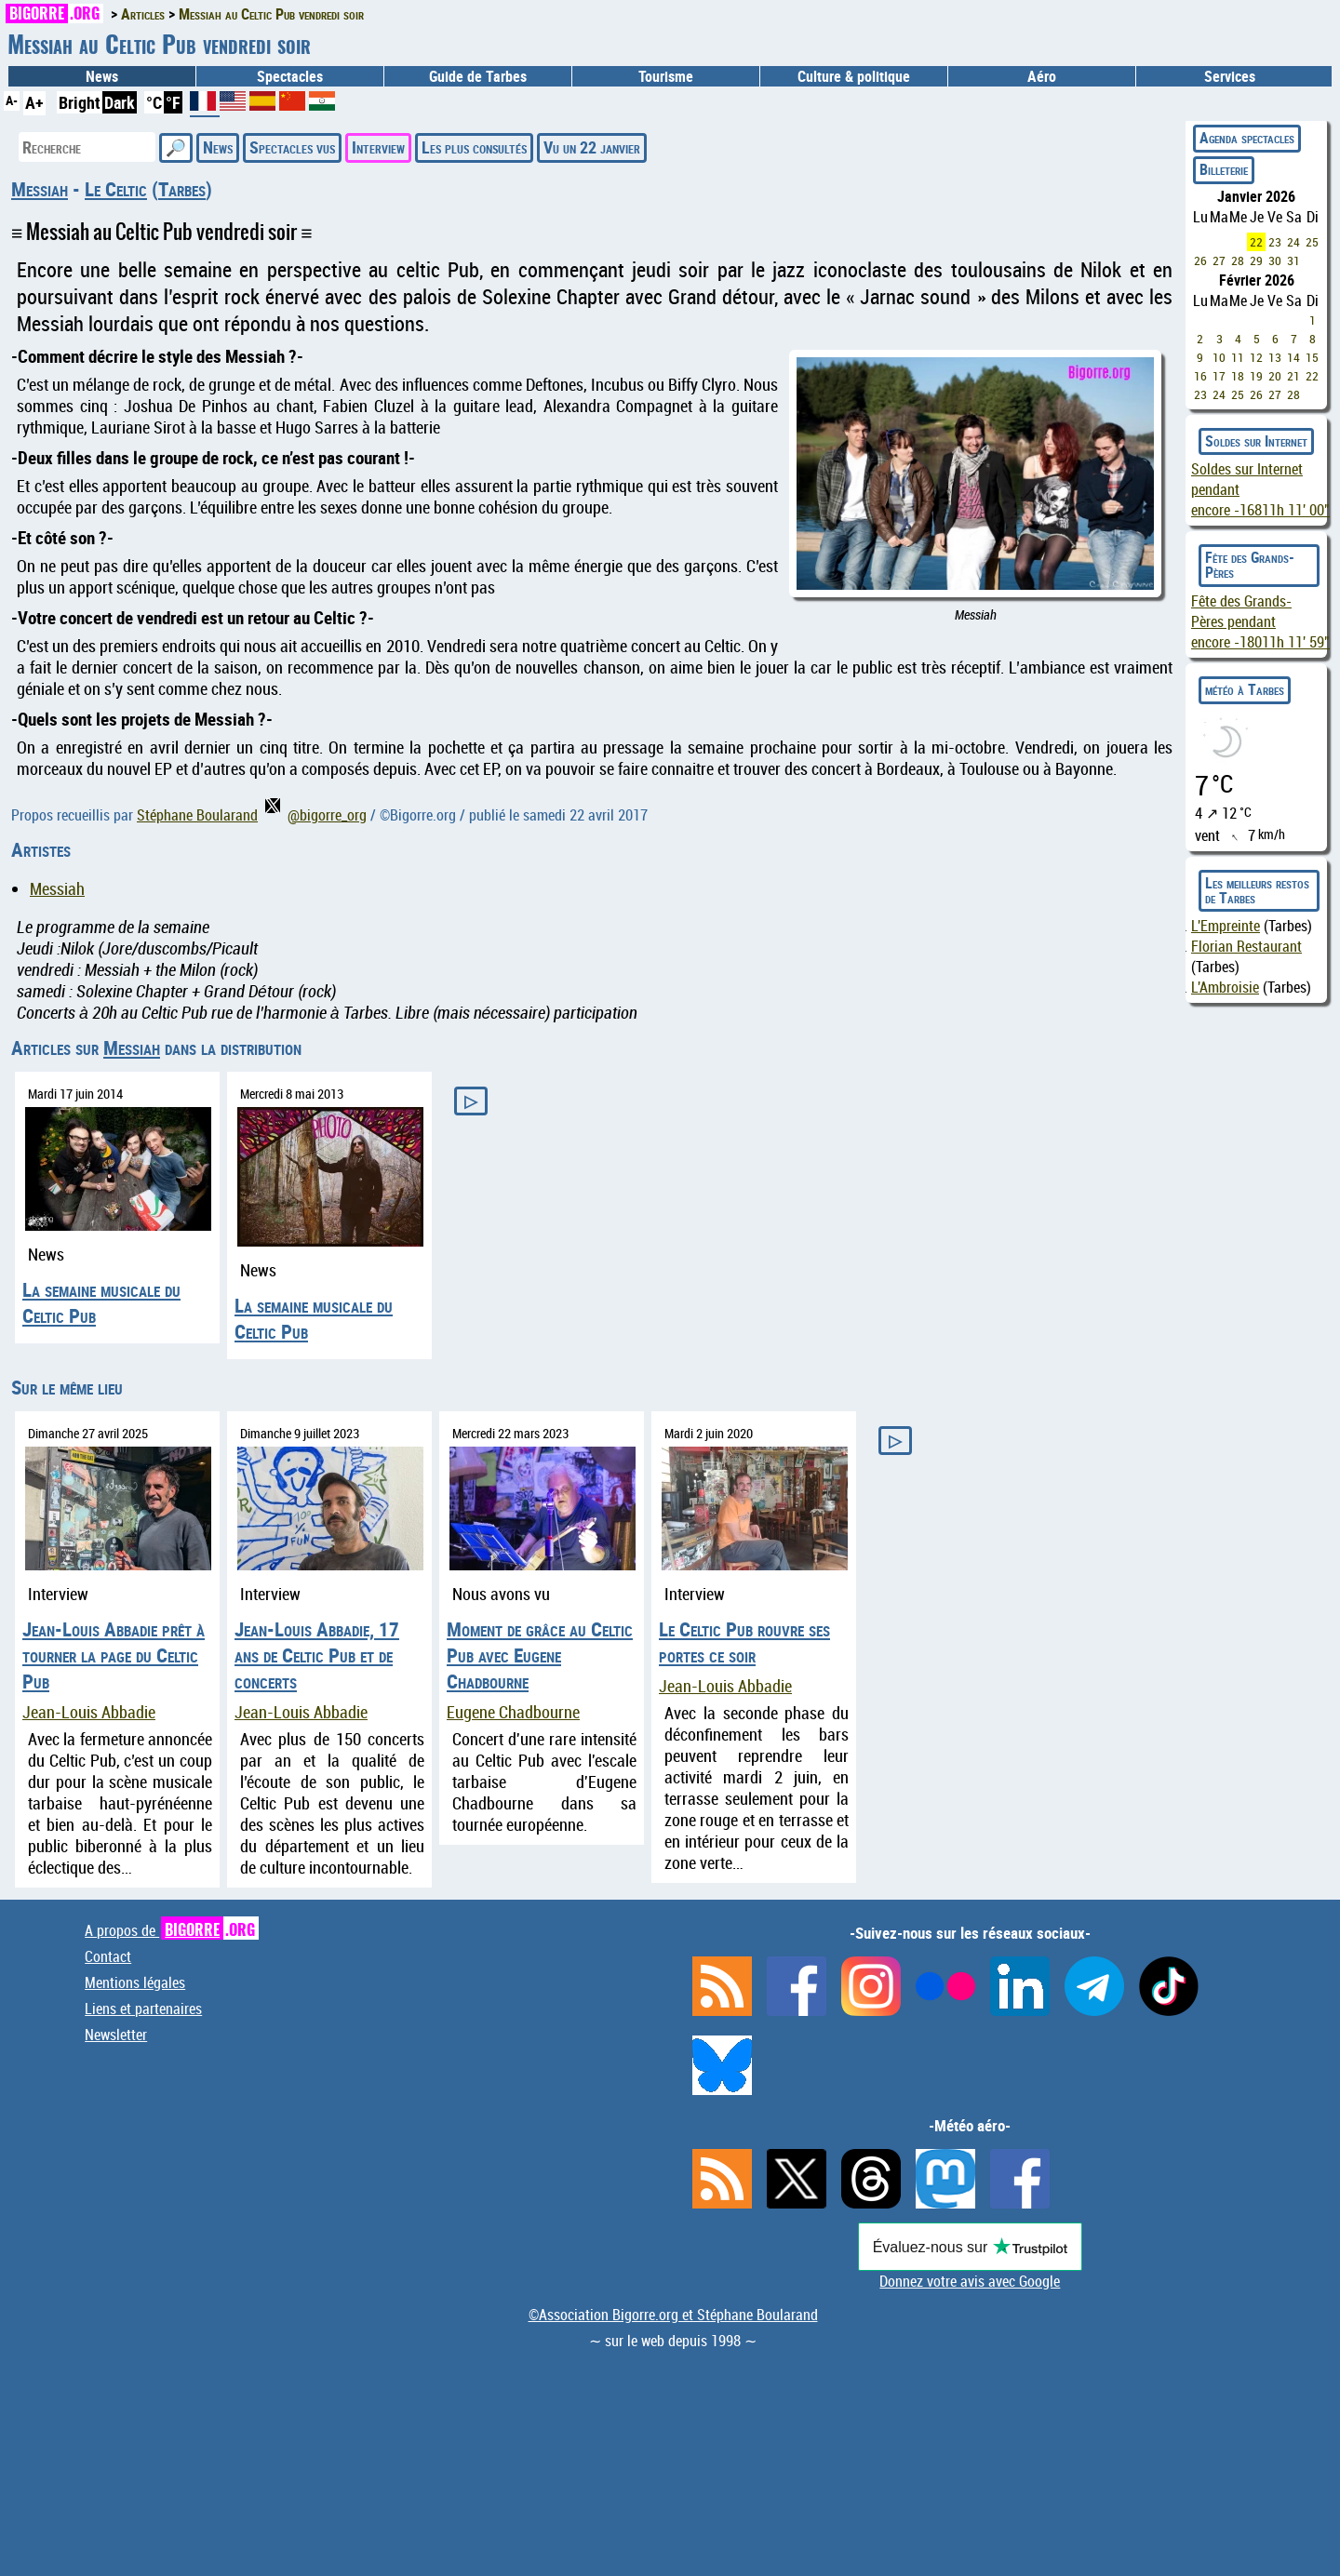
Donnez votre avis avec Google (969, 2281)
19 (1256, 375)
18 (1237, 375)
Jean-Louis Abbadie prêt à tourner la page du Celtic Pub (113, 1655)
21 (1293, 375)
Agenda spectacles (1246, 137)
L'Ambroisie (1225, 987)
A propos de (172, 1930)
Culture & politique (853, 76)
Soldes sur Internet (1256, 441)
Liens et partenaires (143, 2008)
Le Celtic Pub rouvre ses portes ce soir (744, 1642)
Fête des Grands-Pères (1249, 564)
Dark (119, 102)
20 (1274, 375)
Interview (378, 147)
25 (1312, 242)
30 (1274, 260)
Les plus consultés (474, 147)
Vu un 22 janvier (591, 147)
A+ (34, 102)
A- (12, 100)
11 (1237, 357)
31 (1293, 260)
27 (1219, 260)
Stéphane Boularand (197, 815)
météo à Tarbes (1244, 689)
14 (1293, 357)
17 (1219, 375)
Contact (108, 1956)
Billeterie (1223, 169)
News (102, 76)
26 (1200, 260)
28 (1237, 260)
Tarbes (182, 189)
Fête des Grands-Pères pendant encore (1260, 621)
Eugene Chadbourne (513, 1712)
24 (1293, 242)
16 (1200, 375)
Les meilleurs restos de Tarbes (1257, 890)
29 (1256, 260)
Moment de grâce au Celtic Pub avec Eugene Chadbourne (540, 1655)
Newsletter (116, 2034)
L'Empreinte (1225, 925)
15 (1312, 357)
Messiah (39, 189)
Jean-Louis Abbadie (88, 1712)
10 (1219, 357)
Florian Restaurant (1246, 946)
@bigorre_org (316, 815)
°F (173, 102)
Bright (79, 102)
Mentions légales (135, 1982)
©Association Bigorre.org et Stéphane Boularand (673, 2314)
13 (1274, 357)
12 (1256, 357)
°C (154, 102)
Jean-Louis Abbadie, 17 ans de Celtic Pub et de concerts (316, 1655)
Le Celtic (116, 189)
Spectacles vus (292, 147)
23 (1274, 242)
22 (1256, 242)
